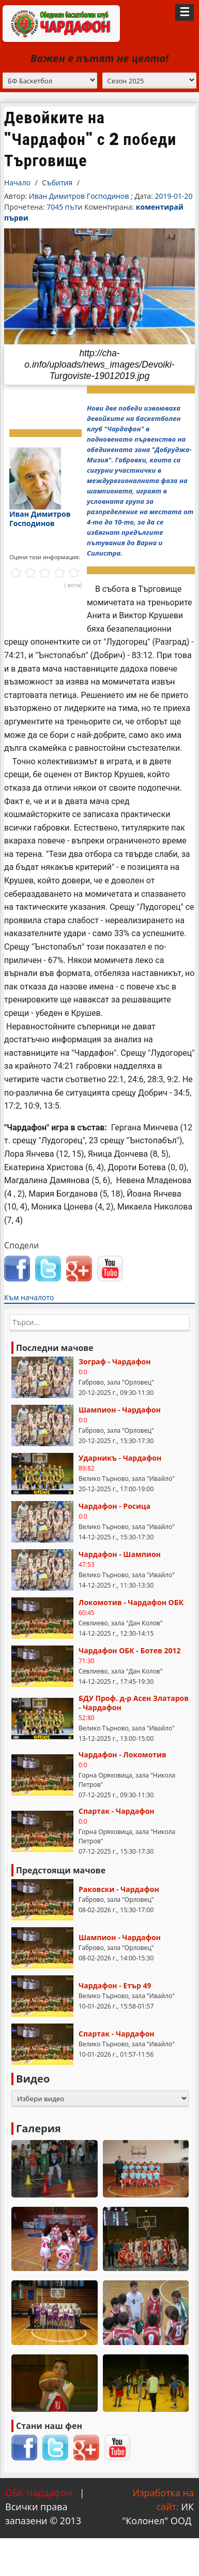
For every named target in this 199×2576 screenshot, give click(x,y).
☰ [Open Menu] (184, 12)
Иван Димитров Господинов (79, 196)
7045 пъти (65, 207)
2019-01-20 (173, 196)
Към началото (29, 1297)
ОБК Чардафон (38, 2492)
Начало (17, 182)
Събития (57, 182)
